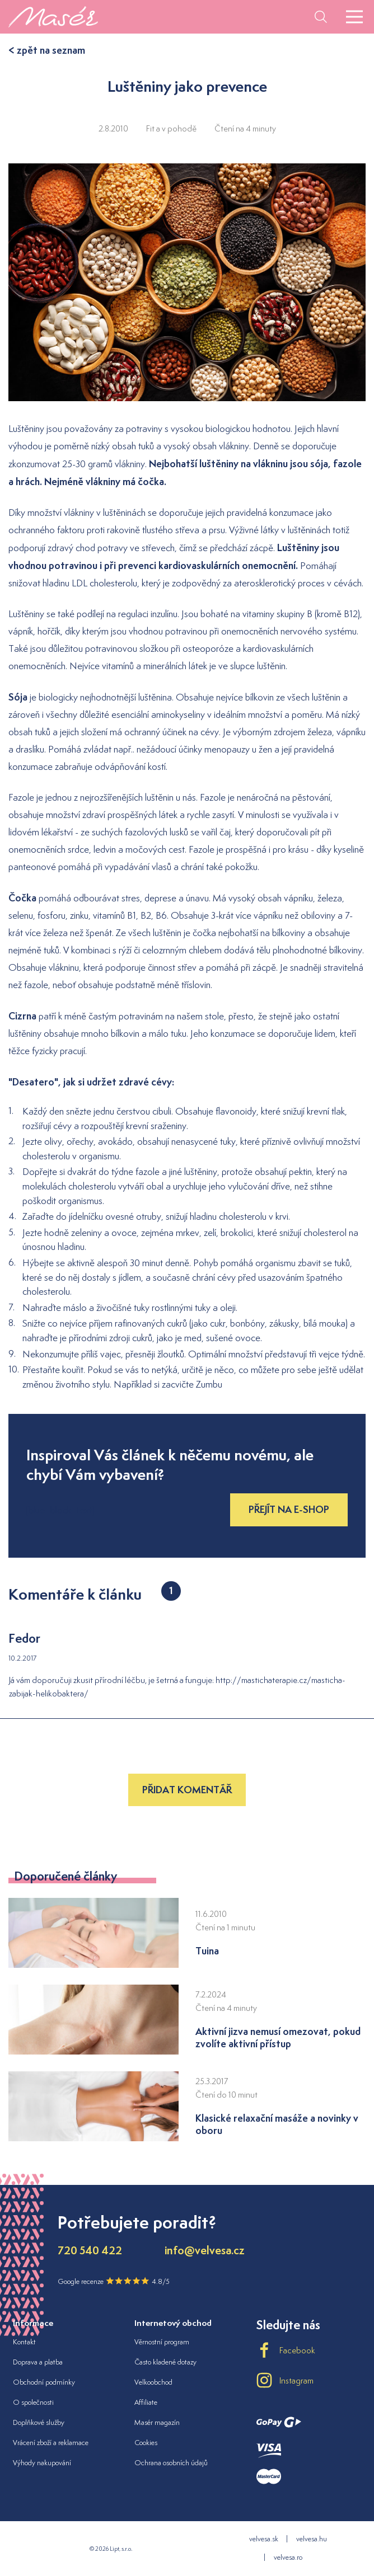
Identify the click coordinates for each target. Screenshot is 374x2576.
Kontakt (24, 2342)
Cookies (145, 2442)
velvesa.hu (311, 2539)
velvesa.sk (263, 2539)
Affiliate (145, 2402)
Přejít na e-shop (289, 1509)
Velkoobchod (153, 2382)
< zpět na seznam (46, 50)
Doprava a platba (38, 2362)
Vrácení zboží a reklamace (50, 2442)
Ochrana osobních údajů (171, 2462)
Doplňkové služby (38, 2422)
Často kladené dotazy (165, 2362)
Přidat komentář (187, 1789)
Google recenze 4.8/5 (114, 2281)
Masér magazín (157, 2422)
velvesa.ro (288, 2557)
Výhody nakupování (42, 2462)
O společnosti (33, 2402)
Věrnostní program (161, 2342)
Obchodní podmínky (44, 2382)
